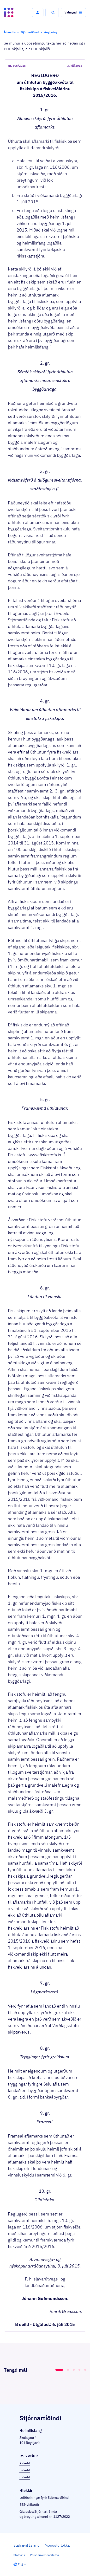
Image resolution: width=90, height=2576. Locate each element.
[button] (37, 12)
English (22, 2564)
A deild (24, 2463)
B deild (24, 2470)
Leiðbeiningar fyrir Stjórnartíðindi (44, 2497)
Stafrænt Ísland (26, 2545)
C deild (24, 2477)
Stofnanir (19, 2555)
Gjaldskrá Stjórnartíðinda (38, 2511)
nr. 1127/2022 (59, 2516)
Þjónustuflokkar (57, 2545)
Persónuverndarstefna (44, 2555)
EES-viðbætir (29, 2504)
